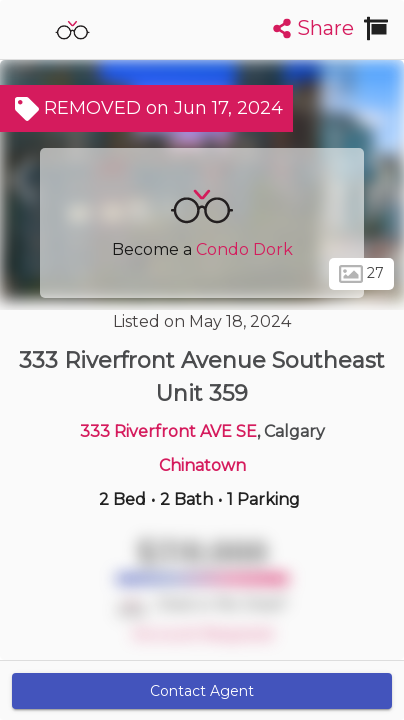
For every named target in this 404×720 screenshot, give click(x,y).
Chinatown (202, 465)
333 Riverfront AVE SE (168, 431)
